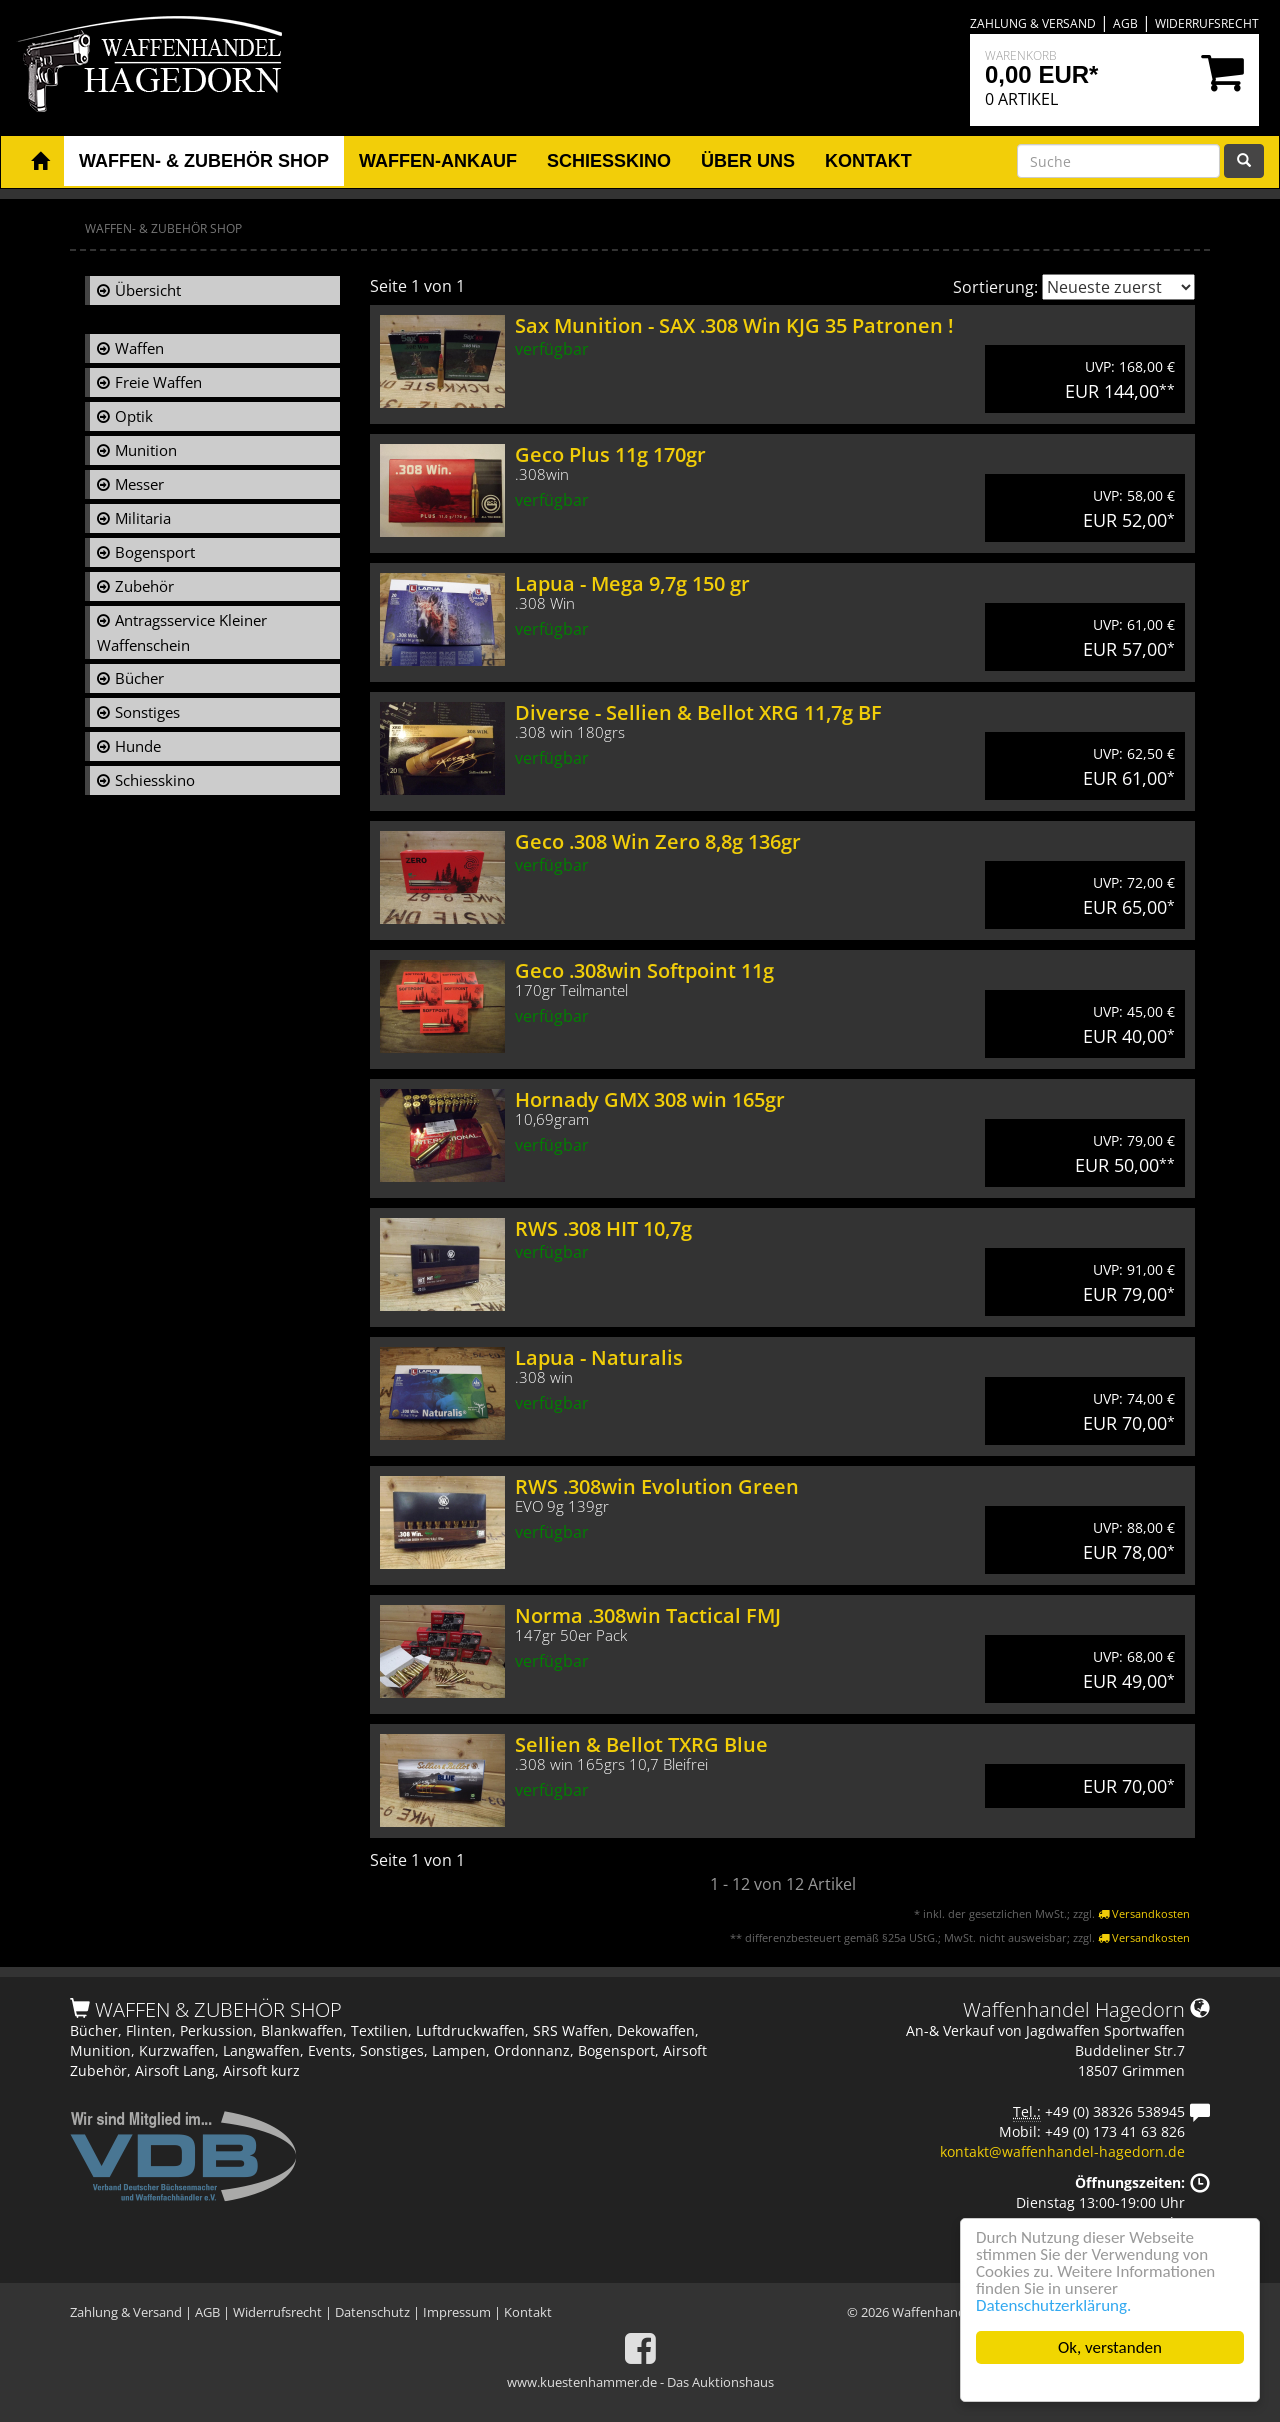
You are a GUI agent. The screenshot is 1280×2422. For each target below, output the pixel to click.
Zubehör (144, 586)
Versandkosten (1144, 1913)
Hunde (138, 746)
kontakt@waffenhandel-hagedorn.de (1062, 2151)
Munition (146, 450)
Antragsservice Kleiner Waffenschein (182, 632)
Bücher (139, 678)
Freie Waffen (158, 382)
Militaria (143, 518)
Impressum (457, 2312)
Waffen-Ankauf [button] (438, 161)
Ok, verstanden (1111, 2347)
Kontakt (528, 2312)
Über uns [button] (748, 161)
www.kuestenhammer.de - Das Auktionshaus (640, 2382)
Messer (139, 484)
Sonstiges (147, 712)
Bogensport (155, 552)
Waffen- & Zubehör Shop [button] (204, 161)
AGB (1125, 23)
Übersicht (148, 290)
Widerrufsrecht (1207, 23)
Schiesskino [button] (609, 161)
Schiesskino (155, 780)
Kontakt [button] (868, 161)
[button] (40, 162)
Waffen (139, 348)
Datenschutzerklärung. (1054, 2305)
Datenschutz (372, 2312)
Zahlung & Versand (1033, 23)
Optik (134, 416)
